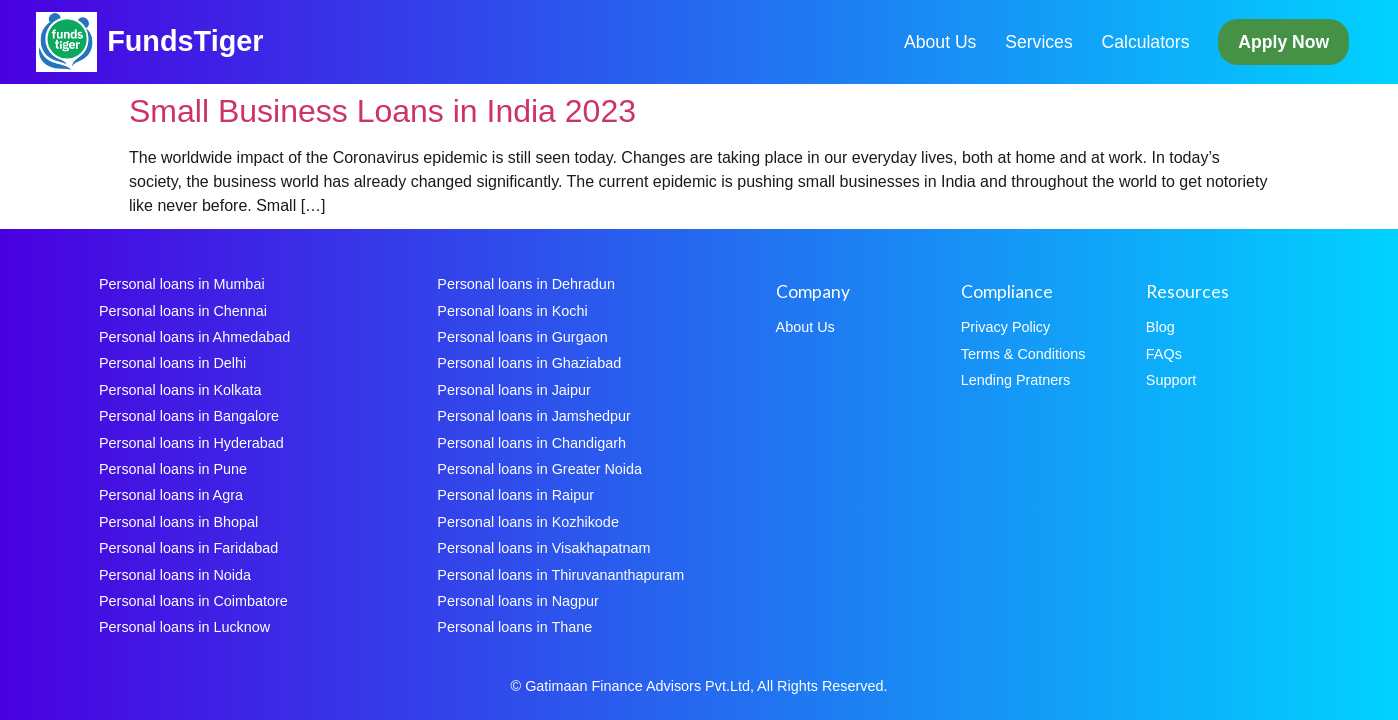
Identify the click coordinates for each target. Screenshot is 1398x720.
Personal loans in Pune (173, 469)
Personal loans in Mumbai (182, 284)
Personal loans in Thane (514, 627)
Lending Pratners (1016, 380)
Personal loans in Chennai (183, 311)
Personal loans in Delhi (172, 363)
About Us (940, 42)
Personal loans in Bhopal (178, 522)
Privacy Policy (1006, 327)
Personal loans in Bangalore (189, 416)
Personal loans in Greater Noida (539, 469)
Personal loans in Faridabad (188, 548)
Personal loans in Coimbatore (193, 601)
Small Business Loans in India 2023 (382, 111)
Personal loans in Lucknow (184, 627)
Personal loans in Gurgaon (522, 337)
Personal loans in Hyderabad (191, 443)
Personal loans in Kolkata (180, 390)
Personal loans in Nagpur (518, 601)
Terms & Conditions (1023, 354)
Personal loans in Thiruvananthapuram (560, 575)
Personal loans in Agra (171, 495)
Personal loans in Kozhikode (528, 522)
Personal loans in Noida (175, 575)
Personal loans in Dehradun (526, 284)
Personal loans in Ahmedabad (194, 337)
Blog (1160, 327)
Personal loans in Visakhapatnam (543, 548)
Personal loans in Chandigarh (531, 443)
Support (1171, 380)
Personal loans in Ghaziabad (529, 363)
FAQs (1164, 354)
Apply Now (1283, 42)
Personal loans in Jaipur (514, 390)
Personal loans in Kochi (512, 311)
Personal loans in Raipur (515, 495)
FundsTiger (185, 41)
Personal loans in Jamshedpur (534, 416)
